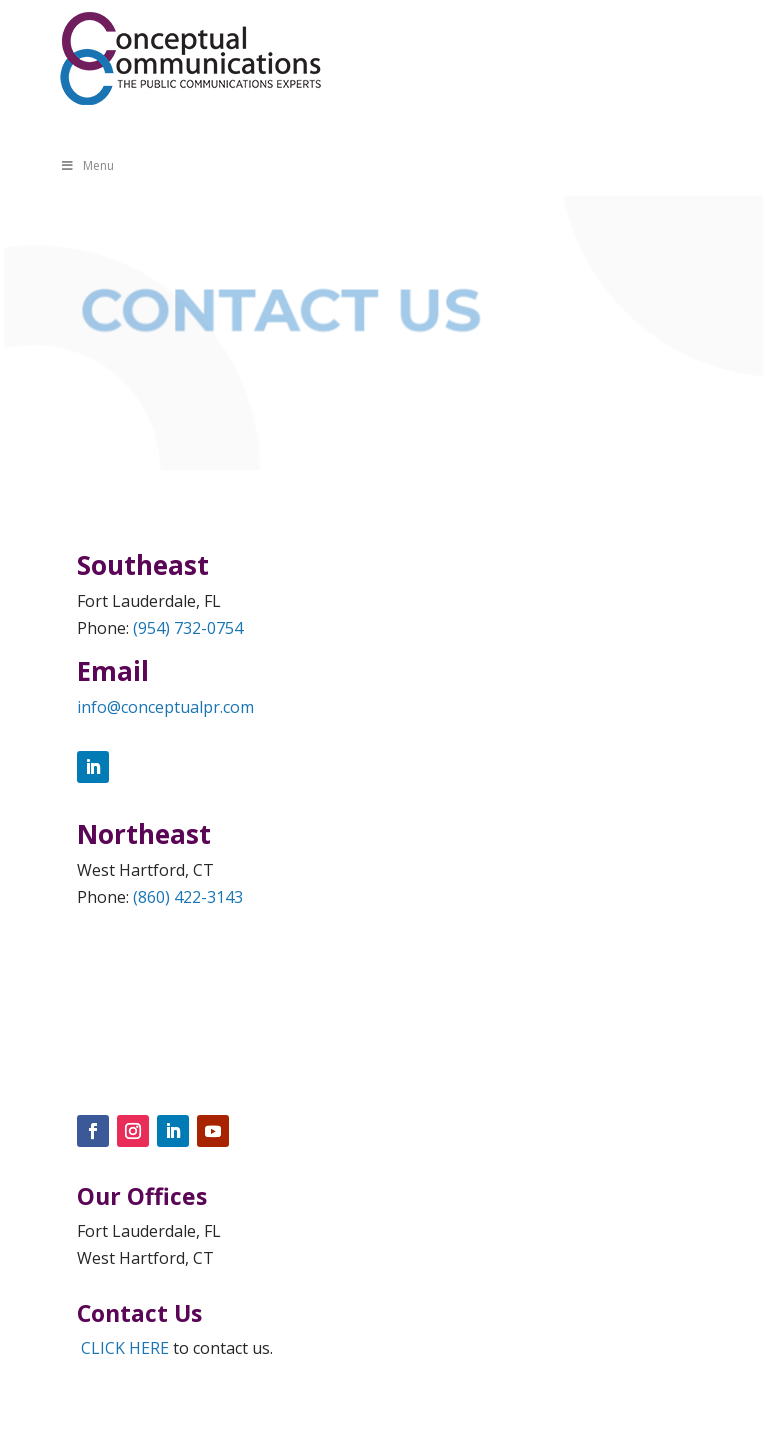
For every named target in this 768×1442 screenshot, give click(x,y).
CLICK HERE (125, 1348)
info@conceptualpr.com (165, 707)
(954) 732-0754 (188, 628)
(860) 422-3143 (188, 897)
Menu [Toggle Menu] (87, 165)
